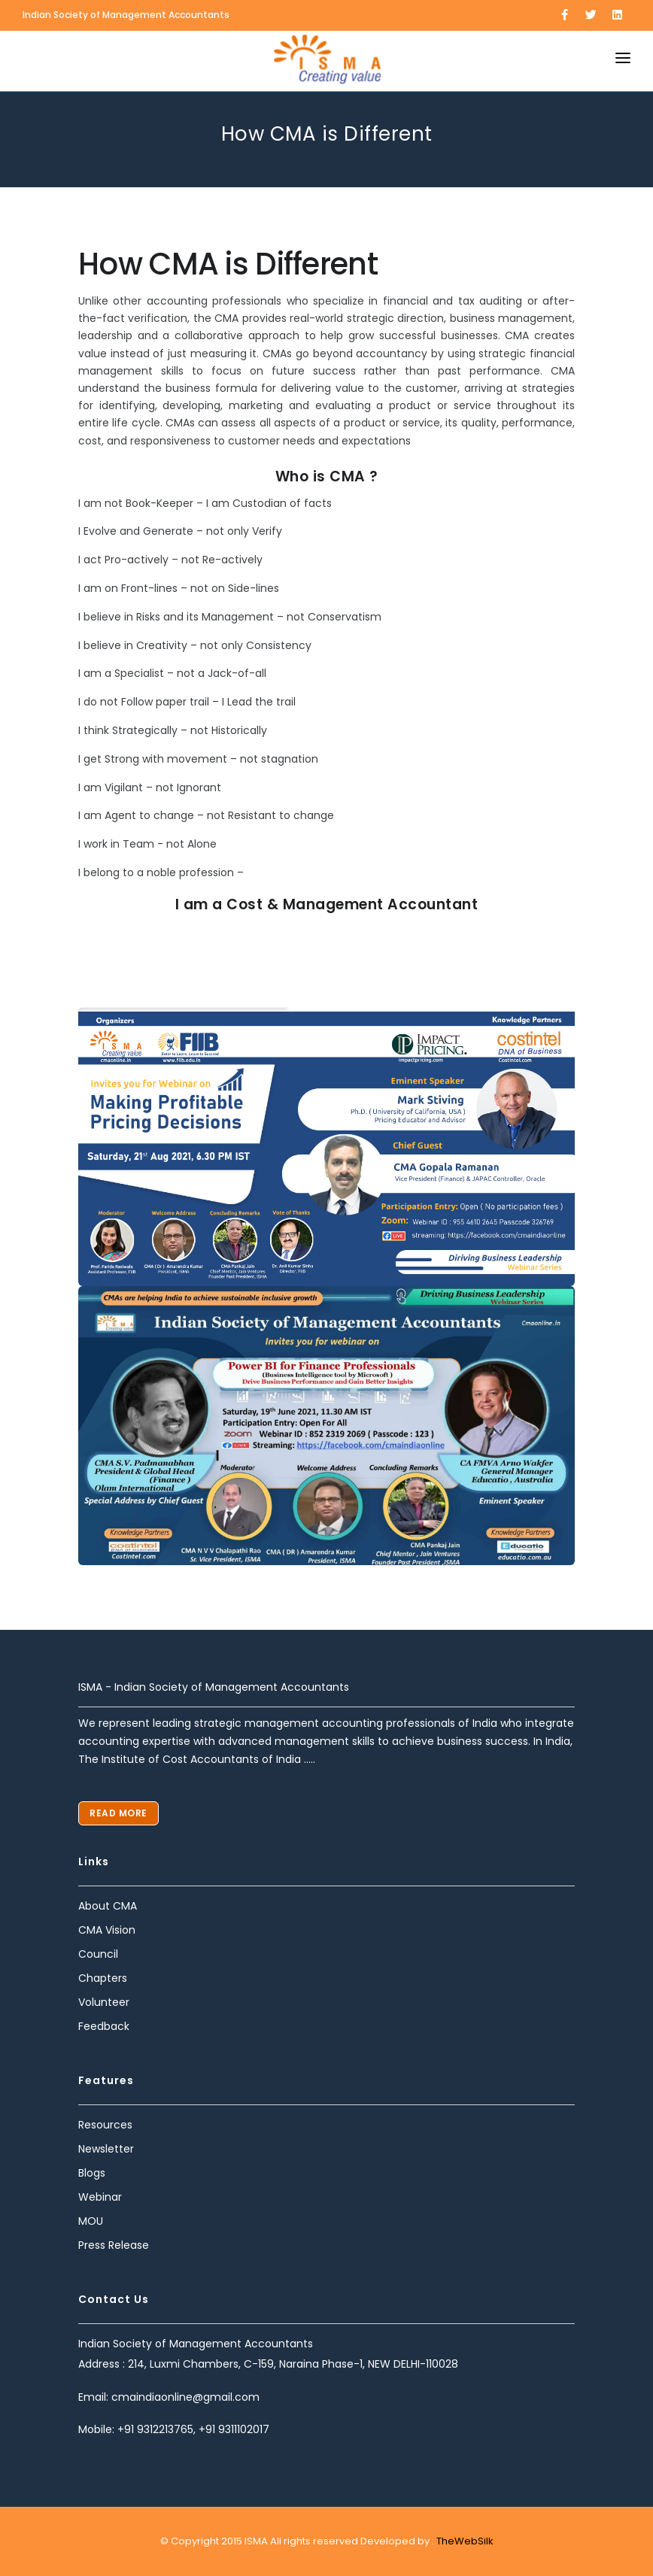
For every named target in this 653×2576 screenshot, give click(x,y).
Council (98, 1954)
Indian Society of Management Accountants (126, 14)
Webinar (100, 2196)
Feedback (103, 2026)
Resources (105, 2124)
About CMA (107, 1905)
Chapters (102, 1978)
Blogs (91, 2172)
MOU (90, 2221)
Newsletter (106, 2148)
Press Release (113, 2245)
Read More (118, 1813)
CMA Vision (106, 1929)
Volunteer (103, 2002)
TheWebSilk (464, 2541)
